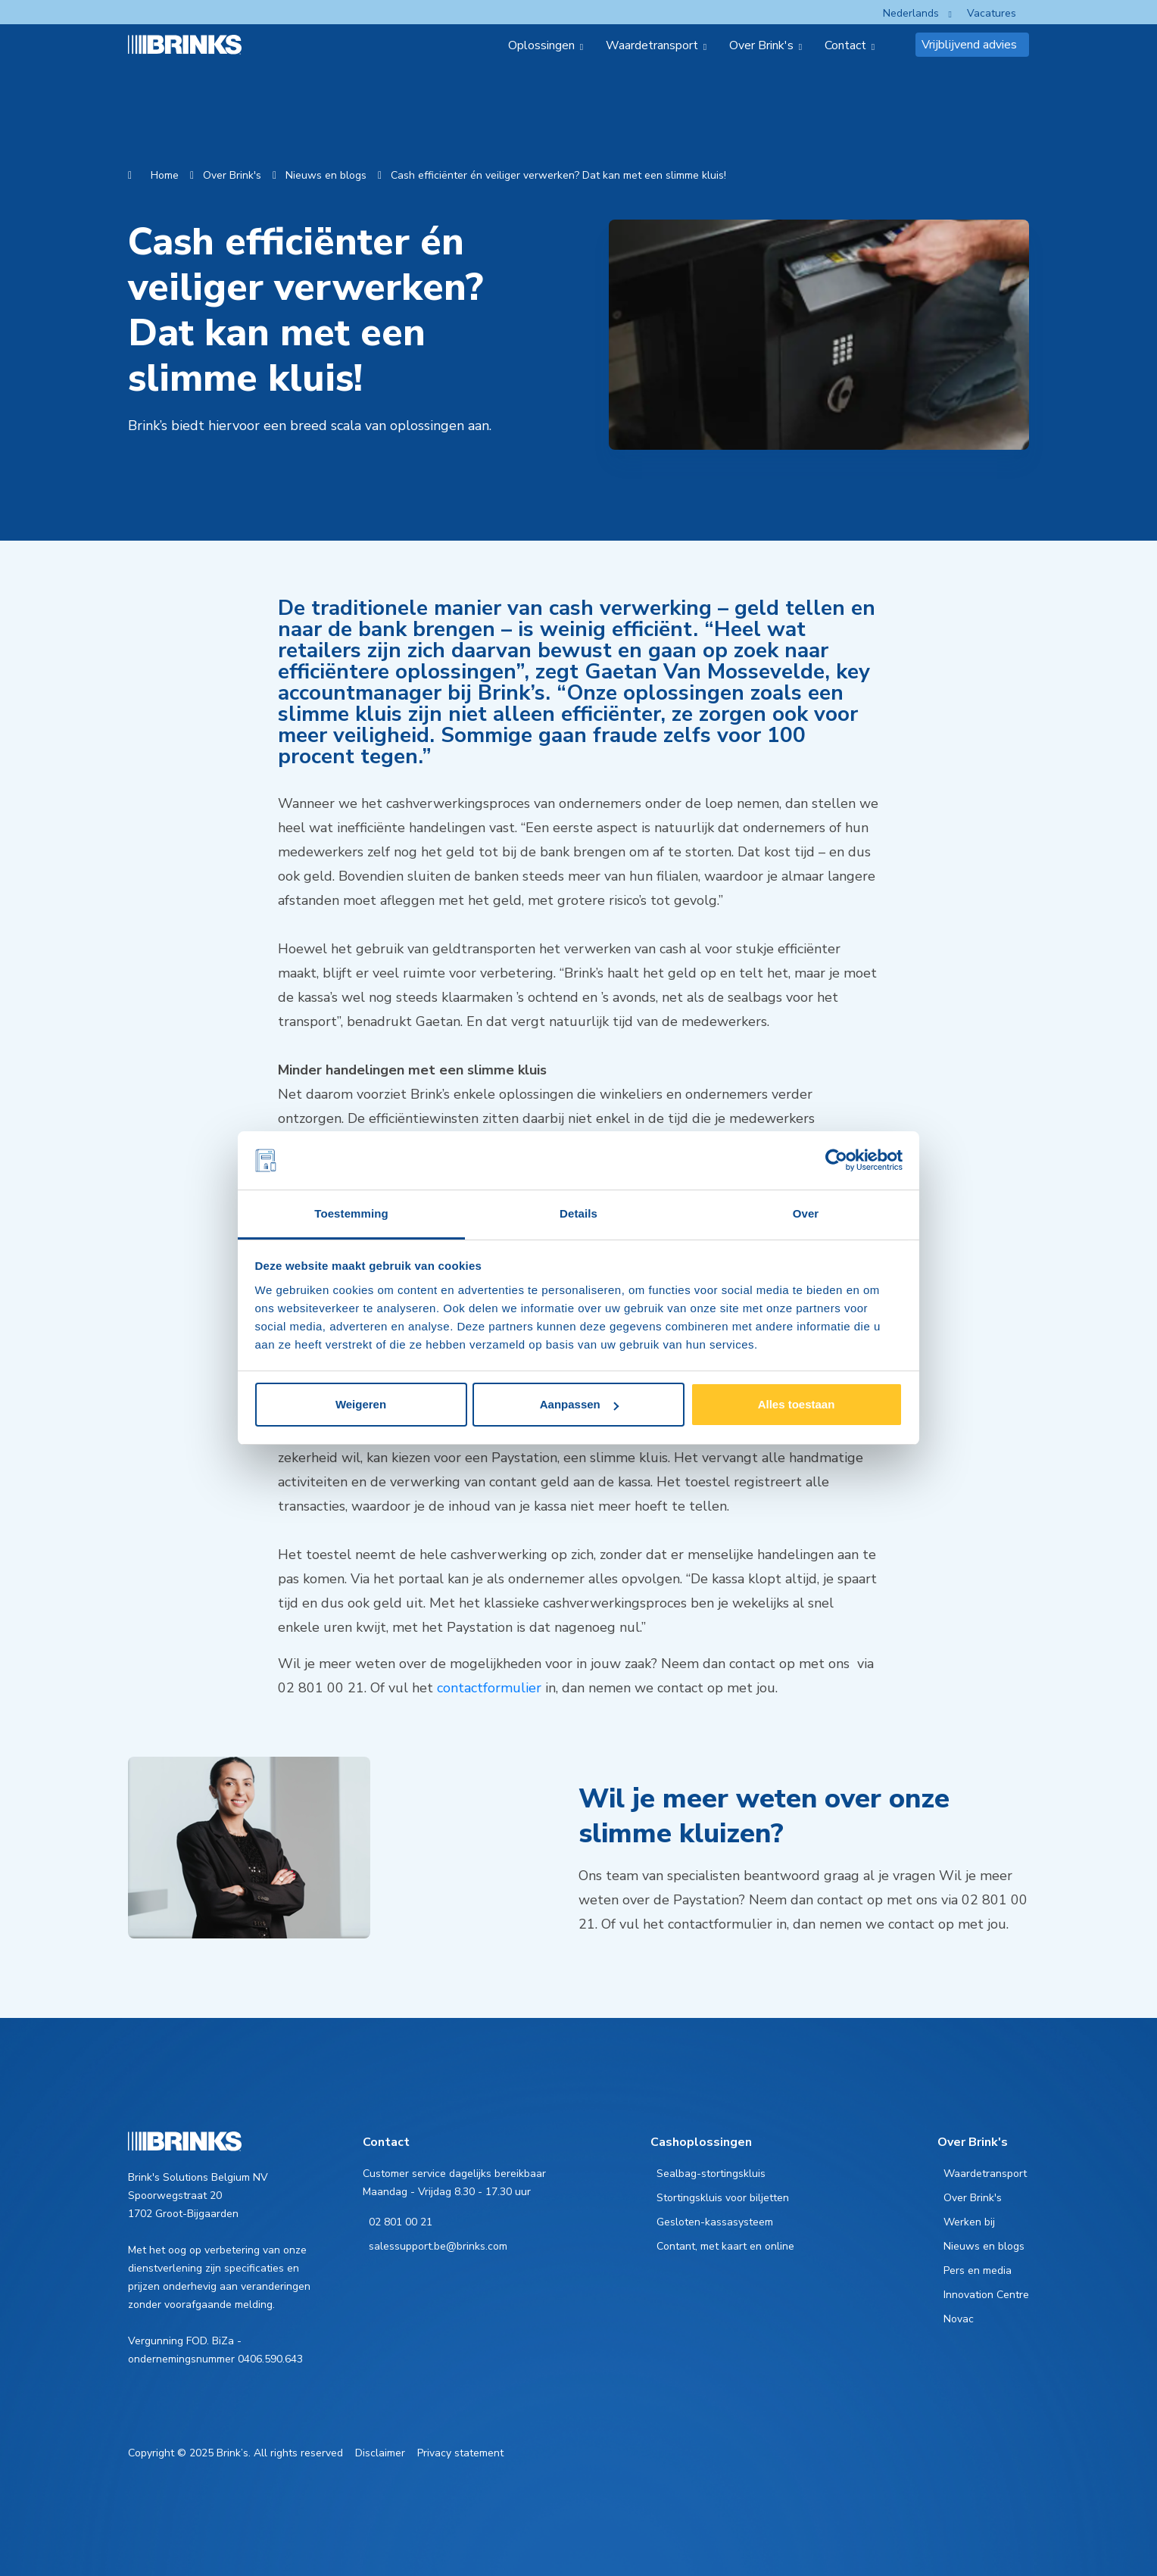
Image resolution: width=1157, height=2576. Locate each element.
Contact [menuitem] (845, 45)
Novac (958, 2319)
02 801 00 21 (400, 2222)
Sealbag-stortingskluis (711, 2173)
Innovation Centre (986, 2295)
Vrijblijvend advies (969, 44)
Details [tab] (578, 1213)
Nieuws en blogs (325, 175)
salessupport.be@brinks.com (438, 2246)
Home (165, 175)
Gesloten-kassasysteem (714, 2222)
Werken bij (969, 2222)
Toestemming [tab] (351, 1213)
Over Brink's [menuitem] (761, 45)
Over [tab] (806, 1213)
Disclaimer (380, 2453)
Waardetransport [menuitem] (652, 45)
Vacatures (991, 13)
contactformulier (489, 1688)
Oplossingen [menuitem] (541, 45)
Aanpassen (579, 1404)
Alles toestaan (796, 1404)
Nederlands (911, 13)
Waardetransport (985, 2173)
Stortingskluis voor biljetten (722, 2198)
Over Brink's (232, 175)
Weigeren (360, 1404)
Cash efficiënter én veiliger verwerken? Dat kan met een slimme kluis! (558, 175)
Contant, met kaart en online (725, 2246)
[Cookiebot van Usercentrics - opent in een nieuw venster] (836, 1160)
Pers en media (977, 2270)
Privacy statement (460, 2453)
